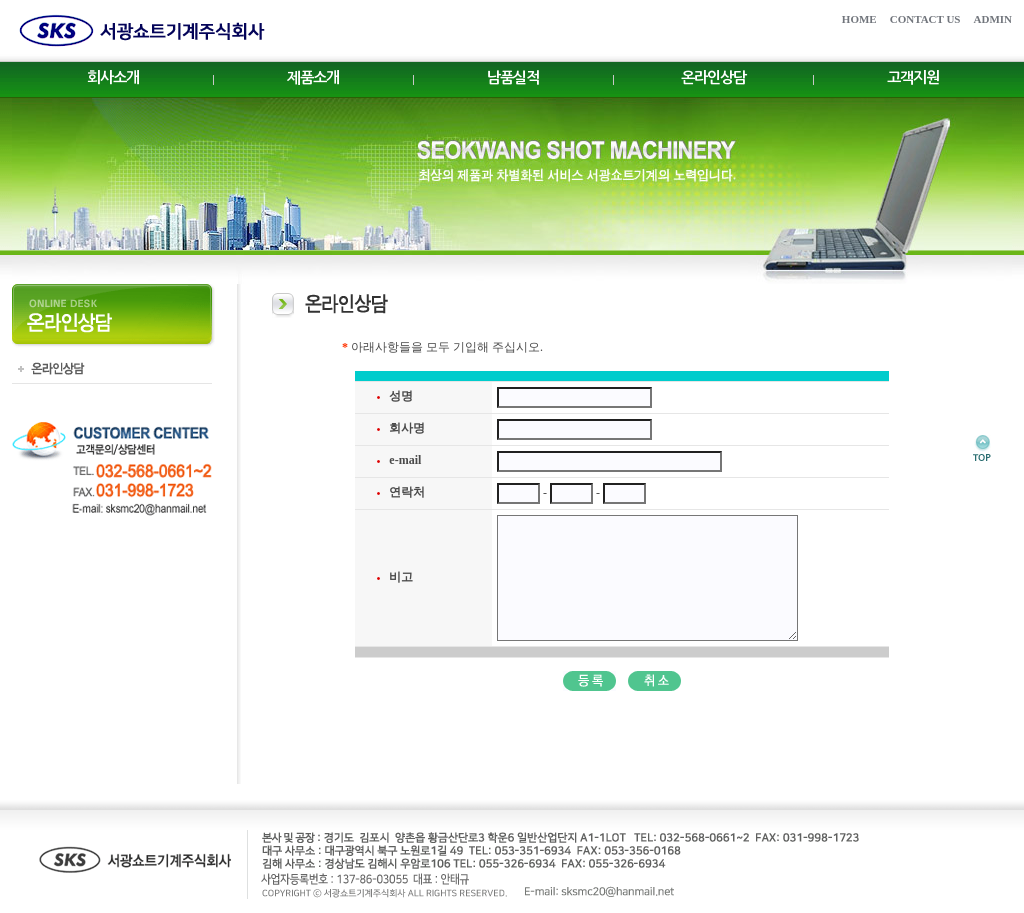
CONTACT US (925, 19)
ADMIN (993, 19)
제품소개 (313, 77)
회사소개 (113, 77)
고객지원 (913, 77)
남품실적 (513, 77)
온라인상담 (713, 77)
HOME (859, 19)
